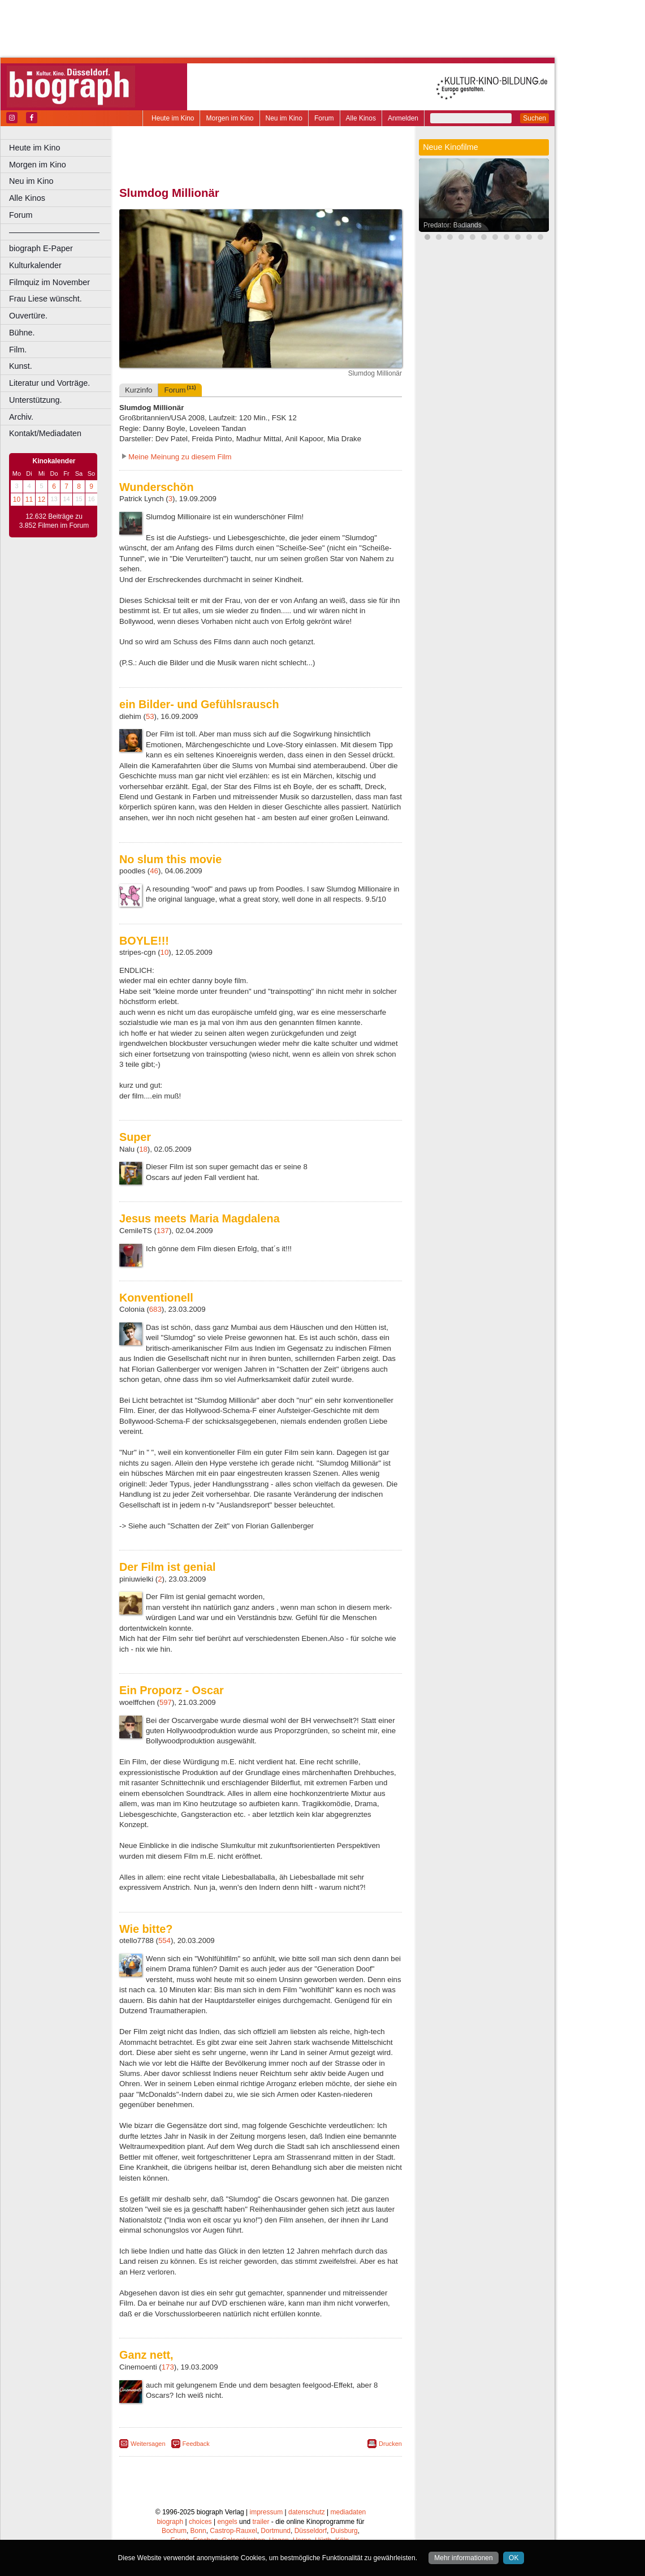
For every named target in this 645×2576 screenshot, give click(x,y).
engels (227, 2522)
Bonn (198, 2531)
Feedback (196, 2443)
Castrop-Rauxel (233, 2531)
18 (143, 1149)
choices (200, 2522)
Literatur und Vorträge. (49, 382)
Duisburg (344, 2531)
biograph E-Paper (41, 248)
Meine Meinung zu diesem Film (180, 457)
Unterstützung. (35, 399)
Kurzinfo (138, 390)
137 (163, 1230)
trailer (260, 2522)
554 (164, 1940)
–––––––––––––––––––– (54, 231)
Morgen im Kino (229, 118)
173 (168, 2367)
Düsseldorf (311, 2531)
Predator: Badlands (452, 225)
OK (513, 2558)
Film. (18, 349)
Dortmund (276, 2531)
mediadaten (348, 2512)
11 (29, 499)
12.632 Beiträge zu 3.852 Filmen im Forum (54, 520)
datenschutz (306, 2512)
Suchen (534, 118)
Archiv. (21, 416)
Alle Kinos (361, 118)
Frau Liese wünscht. (45, 298)
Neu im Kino (284, 118)
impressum (266, 2512)
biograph (170, 2522)
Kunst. (20, 366)
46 (154, 871)
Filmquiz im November (49, 282)
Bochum (174, 2531)
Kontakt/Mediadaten (45, 433)
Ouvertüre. (28, 315)
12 (41, 499)
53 (150, 716)
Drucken (390, 2443)
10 (16, 499)
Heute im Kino (172, 118)
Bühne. (22, 332)
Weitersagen (148, 2443)
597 (165, 1702)
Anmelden (403, 118)
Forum (324, 118)
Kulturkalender (35, 265)
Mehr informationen (463, 2558)
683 (155, 1309)
